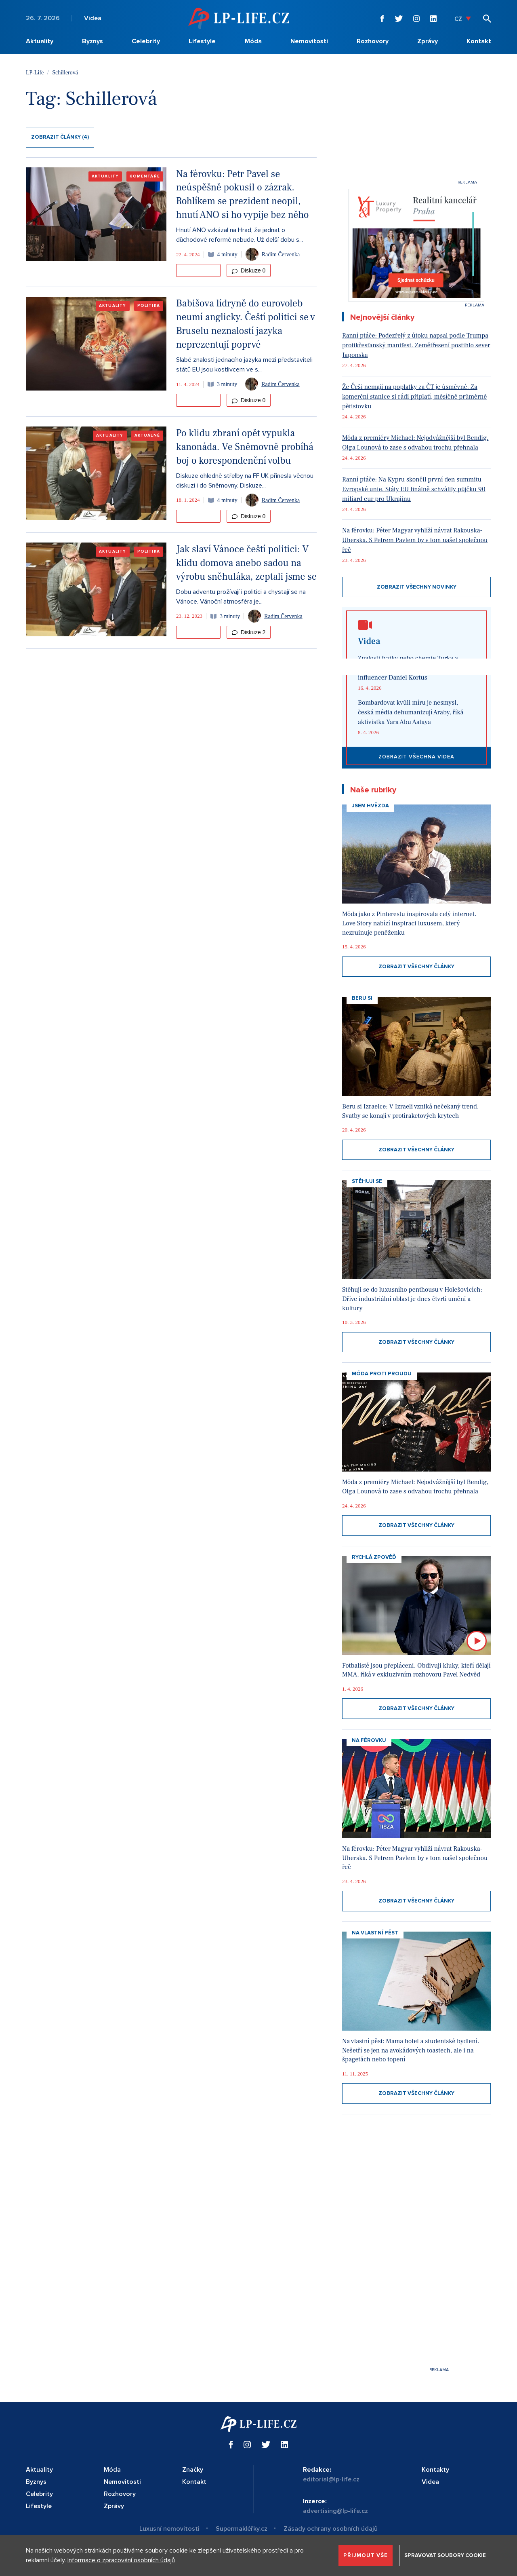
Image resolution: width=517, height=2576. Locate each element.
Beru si (362, 998)
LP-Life (35, 73)
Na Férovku (369, 1740)
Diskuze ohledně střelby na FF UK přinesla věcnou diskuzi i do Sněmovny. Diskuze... (244, 481)
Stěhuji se (367, 1181)
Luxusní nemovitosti (169, 2529)
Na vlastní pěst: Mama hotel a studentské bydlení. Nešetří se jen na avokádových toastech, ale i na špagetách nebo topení (410, 2050)
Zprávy (427, 41)
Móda (253, 41)
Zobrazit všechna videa (416, 757)
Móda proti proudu (382, 1373)
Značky (192, 2470)
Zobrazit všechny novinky (416, 587)
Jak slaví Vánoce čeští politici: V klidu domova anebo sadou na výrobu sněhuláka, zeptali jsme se (246, 563)
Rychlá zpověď (374, 1557)
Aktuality (39, 41)
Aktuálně (147, 435)
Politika (148, 305)
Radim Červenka (281, 254)
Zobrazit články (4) (60, 137)
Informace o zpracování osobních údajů (121, 2560)
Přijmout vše (365, 2555)
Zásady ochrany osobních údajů (331, 2529)
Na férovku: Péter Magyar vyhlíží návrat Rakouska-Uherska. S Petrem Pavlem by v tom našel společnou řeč (415, 540)
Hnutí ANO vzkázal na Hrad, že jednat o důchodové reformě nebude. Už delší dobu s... (239, 235)
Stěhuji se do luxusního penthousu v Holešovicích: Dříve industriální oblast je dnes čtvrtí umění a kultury (412, 1299)
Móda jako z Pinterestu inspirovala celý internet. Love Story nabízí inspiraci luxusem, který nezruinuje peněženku (409, 923)
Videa (92, 18)
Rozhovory (373, 41)
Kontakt (479, 41)
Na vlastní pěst (375, 1933)
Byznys (92, 41)
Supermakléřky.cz (241, 2529)
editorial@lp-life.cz (331, 2479)
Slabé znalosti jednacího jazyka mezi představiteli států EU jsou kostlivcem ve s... (244, 365)
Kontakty (435, 2470)
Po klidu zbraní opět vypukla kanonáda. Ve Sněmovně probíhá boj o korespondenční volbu (244, 447)
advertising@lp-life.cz (335, 2511)
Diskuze (248, 270)
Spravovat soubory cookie (445, 2555)
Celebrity (146, 41)
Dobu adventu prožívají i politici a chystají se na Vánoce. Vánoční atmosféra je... (241, 597)
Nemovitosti (309, 41)
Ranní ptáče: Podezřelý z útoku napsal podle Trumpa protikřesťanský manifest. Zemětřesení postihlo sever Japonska (416, 345)
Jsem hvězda (370, 805)
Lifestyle (202, 41)
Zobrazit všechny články (416, 966)
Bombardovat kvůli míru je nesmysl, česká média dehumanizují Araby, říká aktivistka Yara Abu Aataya (410, 712)
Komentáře (145, 176)
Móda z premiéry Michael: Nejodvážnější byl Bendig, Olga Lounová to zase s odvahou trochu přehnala (415, 443)
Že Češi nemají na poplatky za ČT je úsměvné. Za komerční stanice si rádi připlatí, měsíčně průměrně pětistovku (414, 396)
